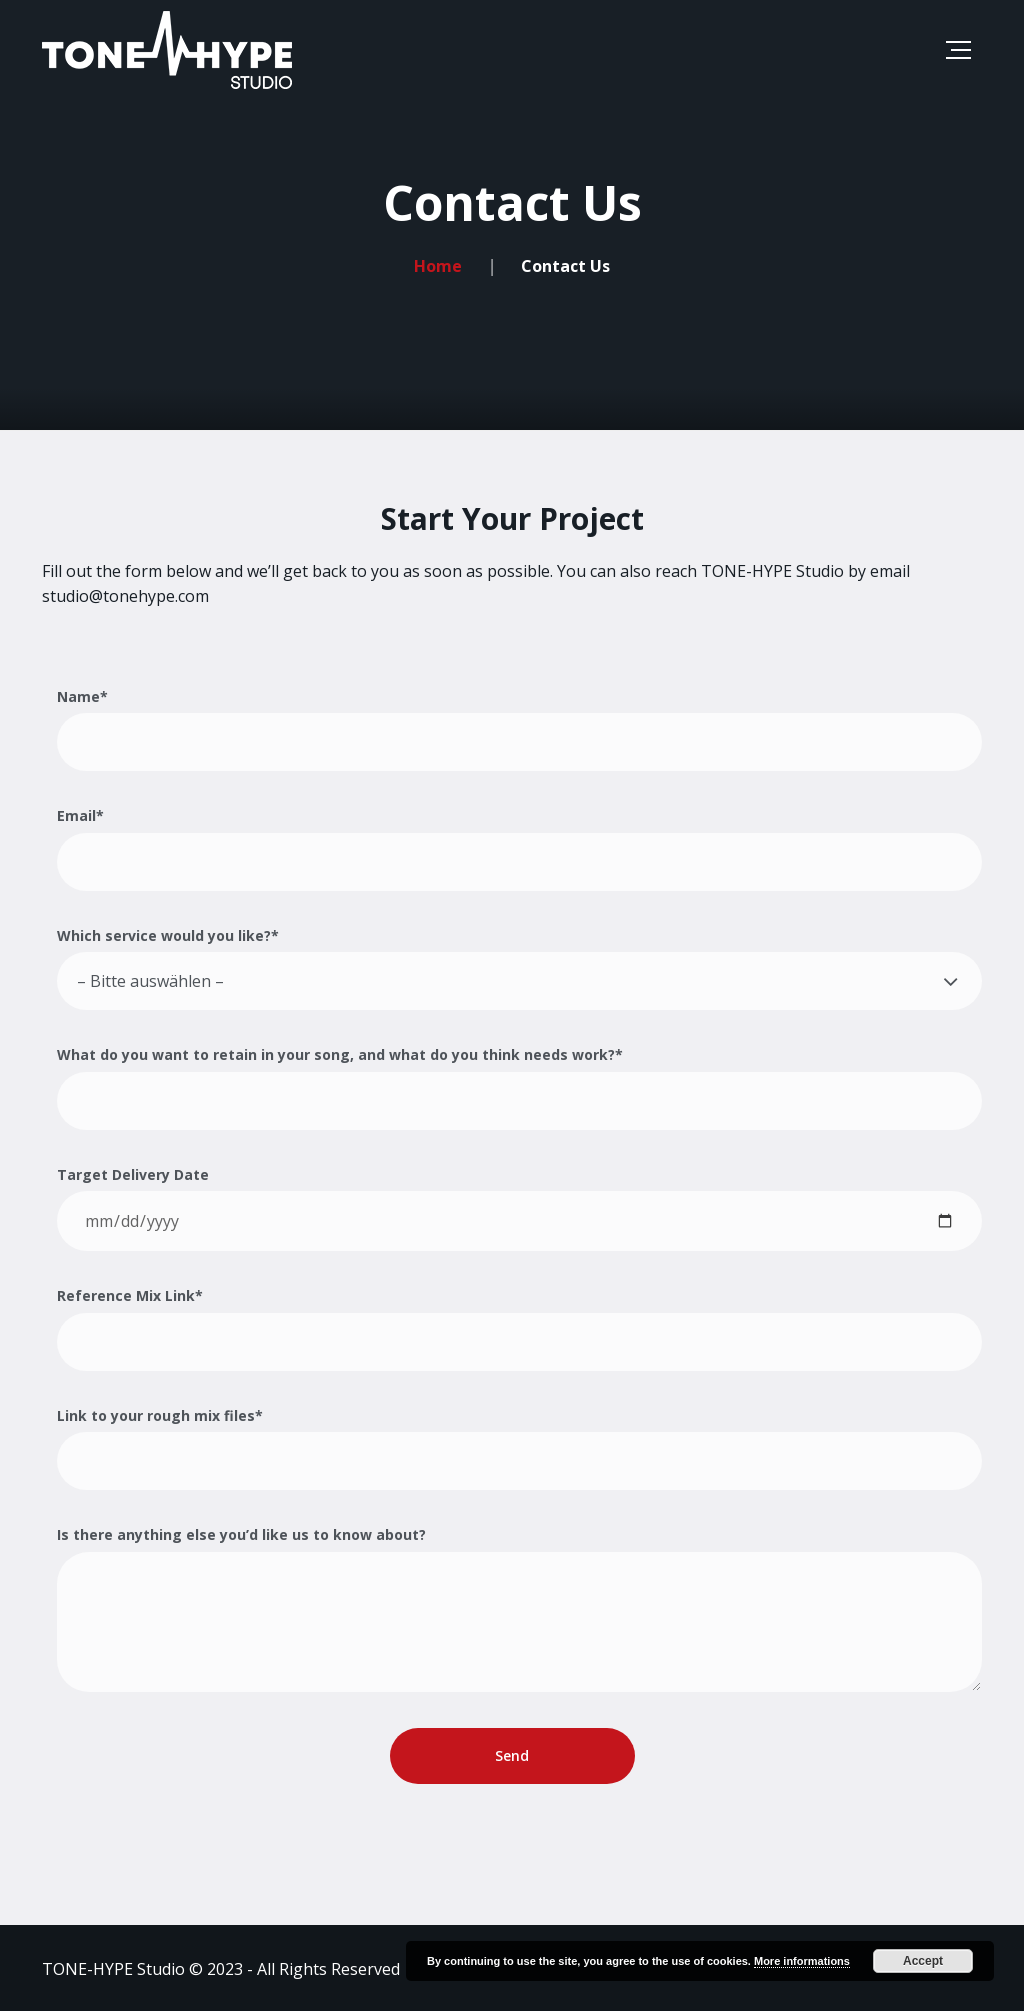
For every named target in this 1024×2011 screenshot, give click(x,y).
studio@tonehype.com (125, 596)
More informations (802, 1961)
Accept (923, 1961)
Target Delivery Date (519, 1208)
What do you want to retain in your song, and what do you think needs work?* (519, 1087)
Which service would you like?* (519, 968)
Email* (519, 848)
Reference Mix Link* (519, 1328)
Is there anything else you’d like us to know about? (519, 1608)
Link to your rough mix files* (519, 1448)
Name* (519, 729)
